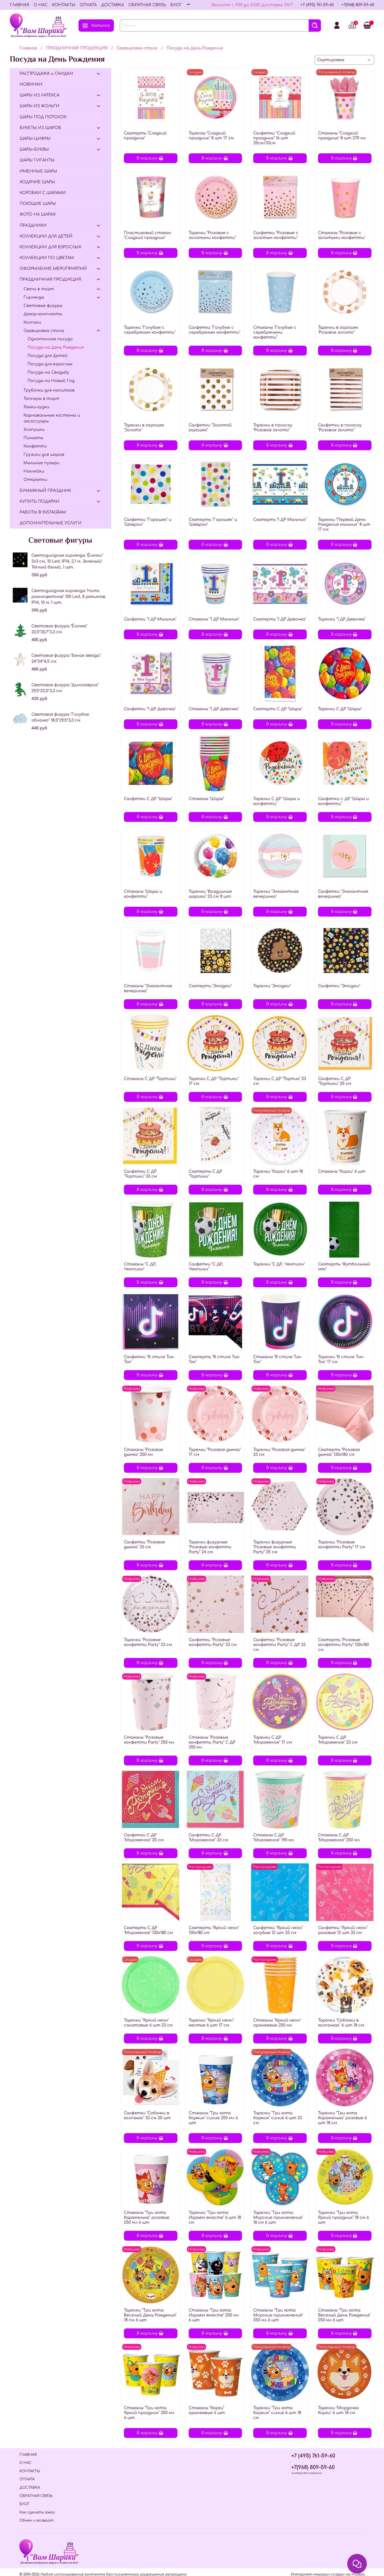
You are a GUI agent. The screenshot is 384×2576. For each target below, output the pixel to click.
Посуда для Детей (47, 356)
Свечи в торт (39, 289)
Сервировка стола (137, 48)
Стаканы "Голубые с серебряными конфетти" (274, 332)
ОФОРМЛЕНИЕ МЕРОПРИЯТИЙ (53, 268)
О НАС (41, 5)
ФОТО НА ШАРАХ (38, 214)
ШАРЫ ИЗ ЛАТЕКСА (39, 95)
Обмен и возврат (36, 2520)
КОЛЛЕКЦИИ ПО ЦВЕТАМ (47, 258)
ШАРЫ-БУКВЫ (34, 149)
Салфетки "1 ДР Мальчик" (150, 619)
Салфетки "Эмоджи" (339, 986)
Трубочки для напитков (49, 390)
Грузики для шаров (44, 454)
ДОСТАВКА (112, 5)
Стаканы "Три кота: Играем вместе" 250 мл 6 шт (214, 2315)
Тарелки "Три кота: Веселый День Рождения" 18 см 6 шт (150, 2315)
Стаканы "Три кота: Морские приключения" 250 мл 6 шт (278, 2315)
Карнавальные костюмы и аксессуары (52, 418)
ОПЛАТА (88, 5)
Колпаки (32, 322)
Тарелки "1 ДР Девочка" (341, 619)
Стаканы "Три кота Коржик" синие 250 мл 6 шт (213, 2118)
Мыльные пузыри (41, 463)
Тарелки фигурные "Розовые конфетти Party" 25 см (274, 1547)
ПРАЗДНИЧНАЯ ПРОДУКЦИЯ (76, 48)
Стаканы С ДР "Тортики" (150, 1079)
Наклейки (34, 471)
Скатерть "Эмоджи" (210, 986)
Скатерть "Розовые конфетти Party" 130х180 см (343, 1645)
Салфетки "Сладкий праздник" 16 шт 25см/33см (274, 138)
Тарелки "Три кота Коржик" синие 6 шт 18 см (277, 2413)
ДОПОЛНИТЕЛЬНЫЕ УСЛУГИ (50, 523)
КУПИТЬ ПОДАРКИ (39, 501)
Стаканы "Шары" (206, 799)
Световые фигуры (43, 305)
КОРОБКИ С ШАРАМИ (43, 193)
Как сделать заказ (37, 2512)
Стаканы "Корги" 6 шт (341, 1171)
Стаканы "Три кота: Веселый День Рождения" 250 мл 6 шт (344, 2315)
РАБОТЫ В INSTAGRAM (43, 512)
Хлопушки (34, 429)
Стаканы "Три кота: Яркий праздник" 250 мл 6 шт (149, 2413)
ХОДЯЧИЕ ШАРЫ (37, 182)
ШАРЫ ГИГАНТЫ (37, 160)
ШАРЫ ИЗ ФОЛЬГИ (39, 106)
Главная (28, 48)
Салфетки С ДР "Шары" (148, 799)
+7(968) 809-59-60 (357, 5)
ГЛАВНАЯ (19, 5)
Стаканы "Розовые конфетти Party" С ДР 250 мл (212, 1742)
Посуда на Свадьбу (48, 372)
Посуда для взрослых (50, 364)
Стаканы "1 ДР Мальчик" (214, 619)
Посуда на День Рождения (55, 347)
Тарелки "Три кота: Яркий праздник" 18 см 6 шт (343, 2217)
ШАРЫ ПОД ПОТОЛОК (43, 117)
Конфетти (35, 446)
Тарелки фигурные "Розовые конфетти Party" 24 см (210, 1547)
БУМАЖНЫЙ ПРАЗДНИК (45, 490)
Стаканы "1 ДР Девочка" (214, 709)
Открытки (35, 479)
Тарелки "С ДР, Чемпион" (279, 1264)
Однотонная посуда (50, 339)
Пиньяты (33, 438)
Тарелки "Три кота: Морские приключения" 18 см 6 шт (278, 2217)
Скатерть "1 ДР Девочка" (279, 619)
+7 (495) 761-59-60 (317, 5)
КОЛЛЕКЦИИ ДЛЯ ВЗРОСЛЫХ (50, 247)
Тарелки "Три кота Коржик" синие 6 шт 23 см (277, 2118)
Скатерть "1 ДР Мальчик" (279, 519)
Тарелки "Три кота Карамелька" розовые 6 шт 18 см (342, 2118)
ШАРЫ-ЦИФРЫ (35, 138)
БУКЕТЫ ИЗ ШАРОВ (40, 128)
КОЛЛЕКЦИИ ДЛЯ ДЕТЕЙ (46, 236)
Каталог (96, 25)
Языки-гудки (36, 407)
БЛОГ (176, 5)
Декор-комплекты (43, 314)
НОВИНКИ (31, 84)
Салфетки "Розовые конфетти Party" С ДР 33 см (279, 1645)
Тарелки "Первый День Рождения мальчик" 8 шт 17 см (344, 524)
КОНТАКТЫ (63, 5)
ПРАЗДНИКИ (33, 225)
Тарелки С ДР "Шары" (340, 709)
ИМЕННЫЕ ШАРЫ (38, 171)
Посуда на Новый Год (51, 381)
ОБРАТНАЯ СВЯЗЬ (147, 5)
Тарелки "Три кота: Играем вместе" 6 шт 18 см (215, 2217)
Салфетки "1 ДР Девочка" (150, 709)
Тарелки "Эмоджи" (272, 986)
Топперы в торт (41, 398)
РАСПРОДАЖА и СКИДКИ (46, 73)
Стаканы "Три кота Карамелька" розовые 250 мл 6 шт (146, 2217)
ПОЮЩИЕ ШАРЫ (38, 203)
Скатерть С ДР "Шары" (277, 709)
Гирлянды (34, 297)
